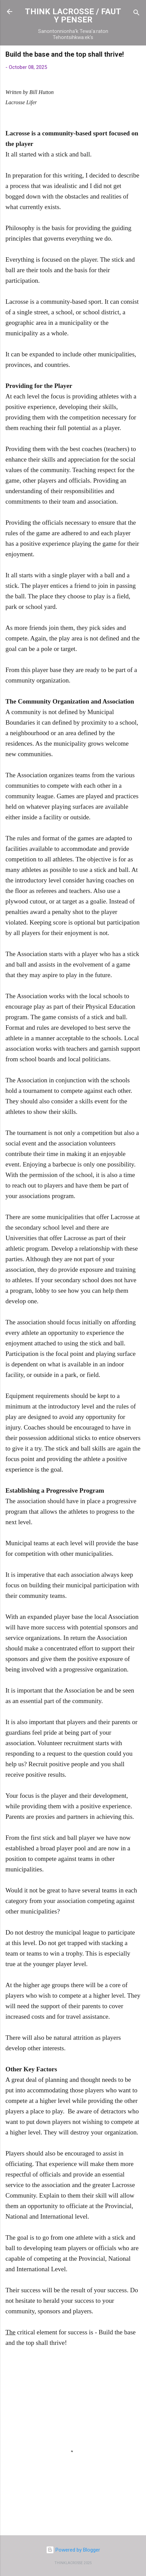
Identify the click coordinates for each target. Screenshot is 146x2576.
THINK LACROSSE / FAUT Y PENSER (73, 15)
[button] (136, 56)
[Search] (136, 13)
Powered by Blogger (73, 2550)
